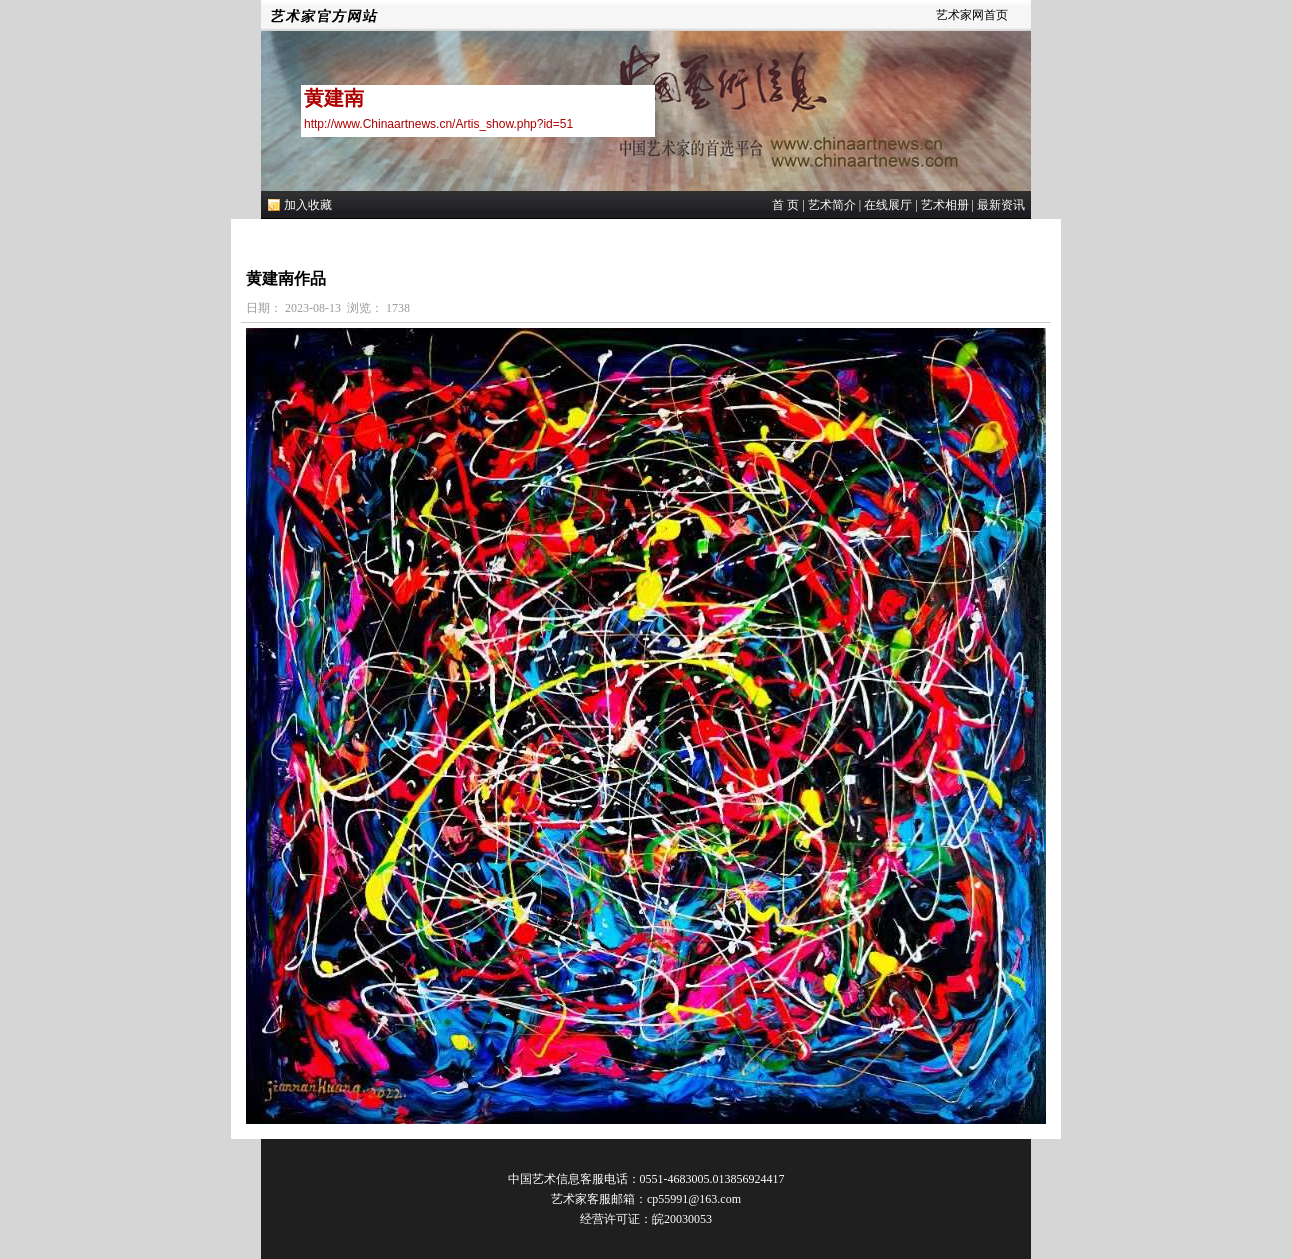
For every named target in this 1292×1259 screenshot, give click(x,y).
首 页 (785, 205)
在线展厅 (888, 205)
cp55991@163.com (694, 1199)
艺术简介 (832, 205)
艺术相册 (945, 205)
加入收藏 (308, 205)
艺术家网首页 (972, 15)
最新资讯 (1001, 205)
